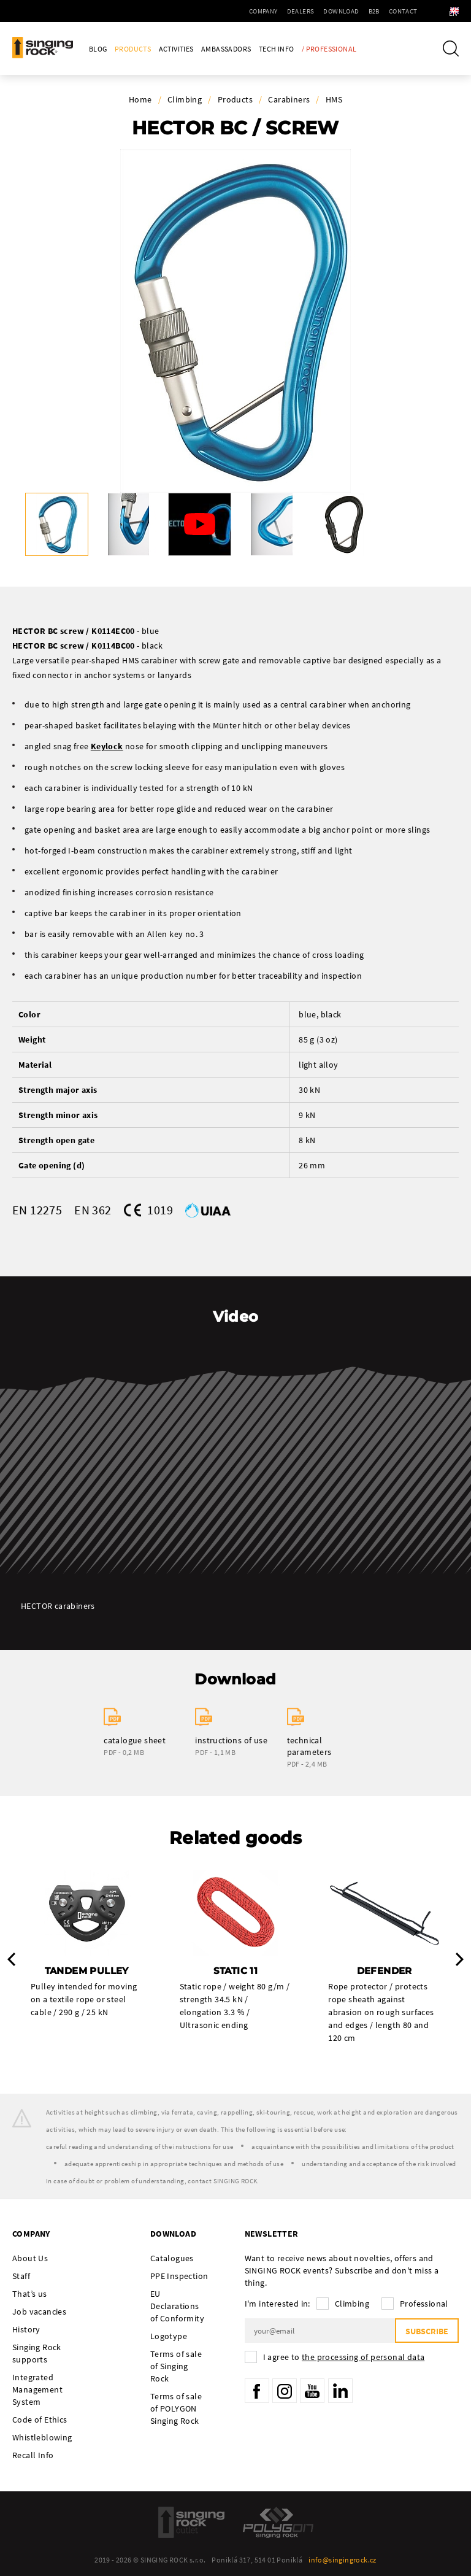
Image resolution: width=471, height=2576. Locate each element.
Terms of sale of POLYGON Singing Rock (176, 2408)
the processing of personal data (363, 2356)
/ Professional (329, 48)
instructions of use (231, 1740)
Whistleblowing (42, 2437)
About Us (30, 2258)
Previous (11, 1959)
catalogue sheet (135, 1740)
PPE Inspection (179, 2275)
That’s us (29, 2293)
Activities (176, 48)
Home (140, 99)
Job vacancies (39, 2311)
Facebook (257, 2390)
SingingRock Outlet (191, 2522)
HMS (334, 99)
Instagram (284, 2390)
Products (133, 48)
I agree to (344, 2356)
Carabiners (289, 99)
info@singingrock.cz (342, 2559)
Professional (424, 2303)
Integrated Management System (37, 2389)
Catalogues (172, 2258)
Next (460, 1959)
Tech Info (276, 48)
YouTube (312, 2390)
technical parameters (309, 1746)
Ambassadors (226, 48)
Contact (376, 11)
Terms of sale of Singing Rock (176, 2366)
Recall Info (32, 2455)
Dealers (274, 11)
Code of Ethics (39, 2419)
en (441, 11)
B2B (347, 11)
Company (236, 11)
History (26, 2329)
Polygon (278, 2522)
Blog (98, 48)
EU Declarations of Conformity (177, 2306)
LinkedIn (340, 2390)
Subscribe (426, 2331)
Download (314, 11)
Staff (21, 2275)
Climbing (184, 99)
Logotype (168, 2336)
